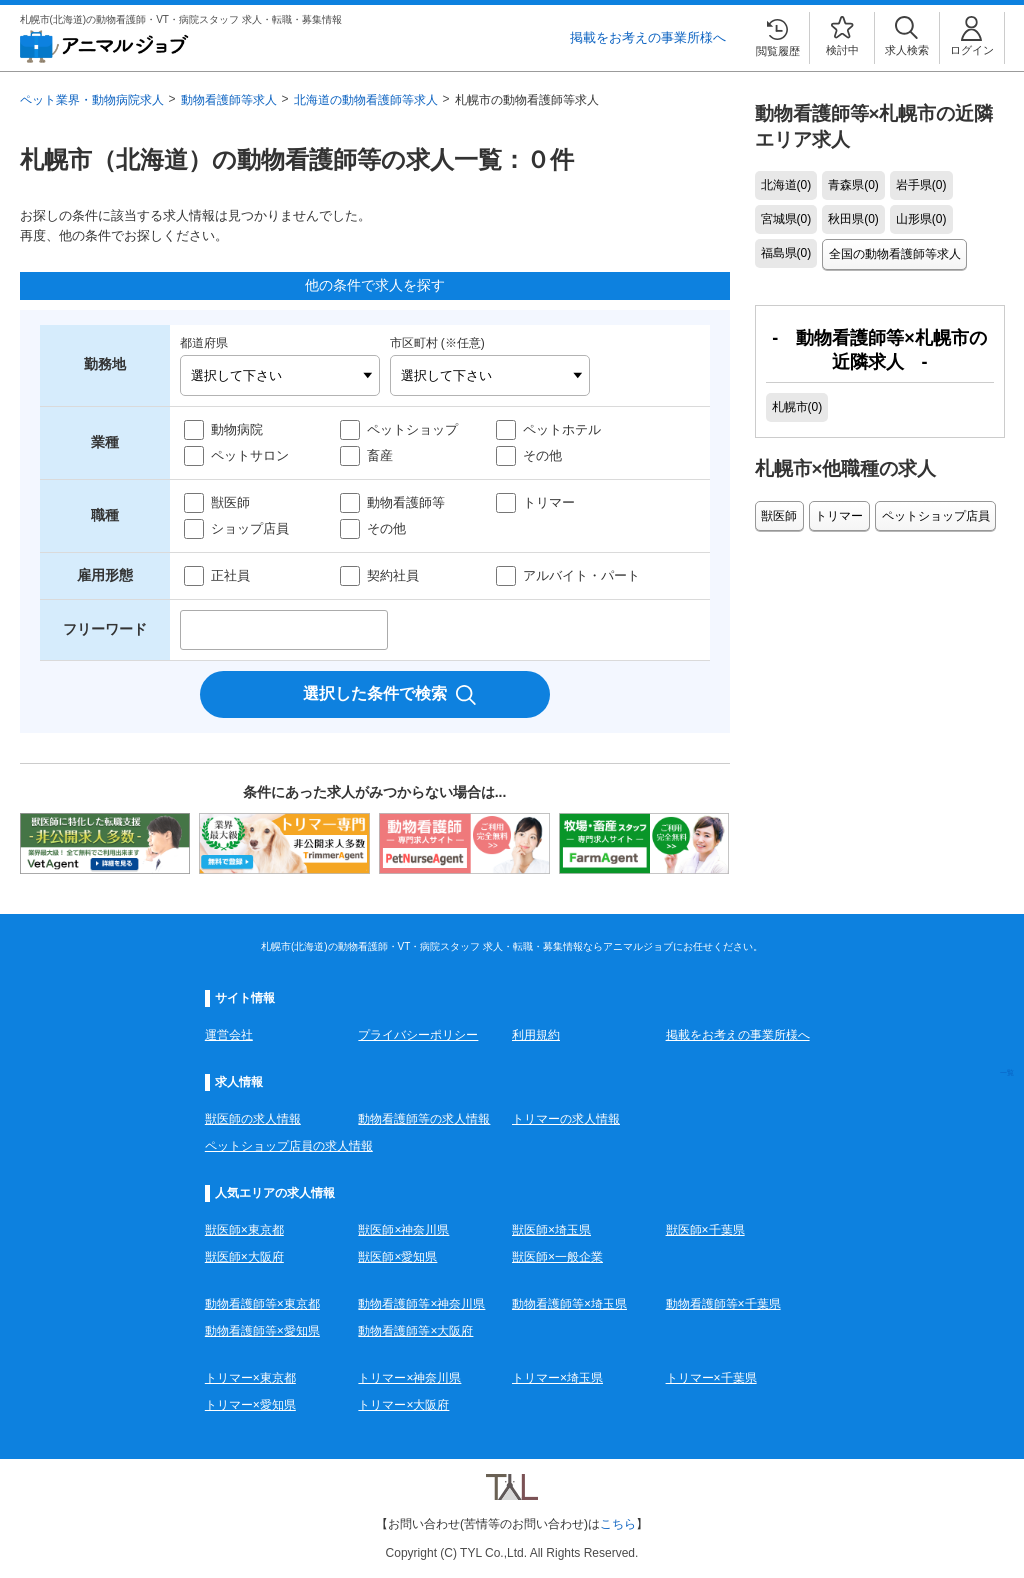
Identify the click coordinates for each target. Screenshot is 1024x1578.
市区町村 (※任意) (437, 343)
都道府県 (204, 343)
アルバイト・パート (581, 575)
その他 (542, 455)
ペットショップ (412, 429)
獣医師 (230, 502)
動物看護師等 (406, 502)
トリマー (549, 502)
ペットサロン (250, 455)
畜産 (380, 455)
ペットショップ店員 (933, 514)
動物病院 (237, 429)
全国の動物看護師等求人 (894, 254)
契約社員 (393, 575)
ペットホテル (562, 429)
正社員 (230, 575)
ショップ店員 (250, 528)
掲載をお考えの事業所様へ (648, 37)
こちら (618, 1524)
